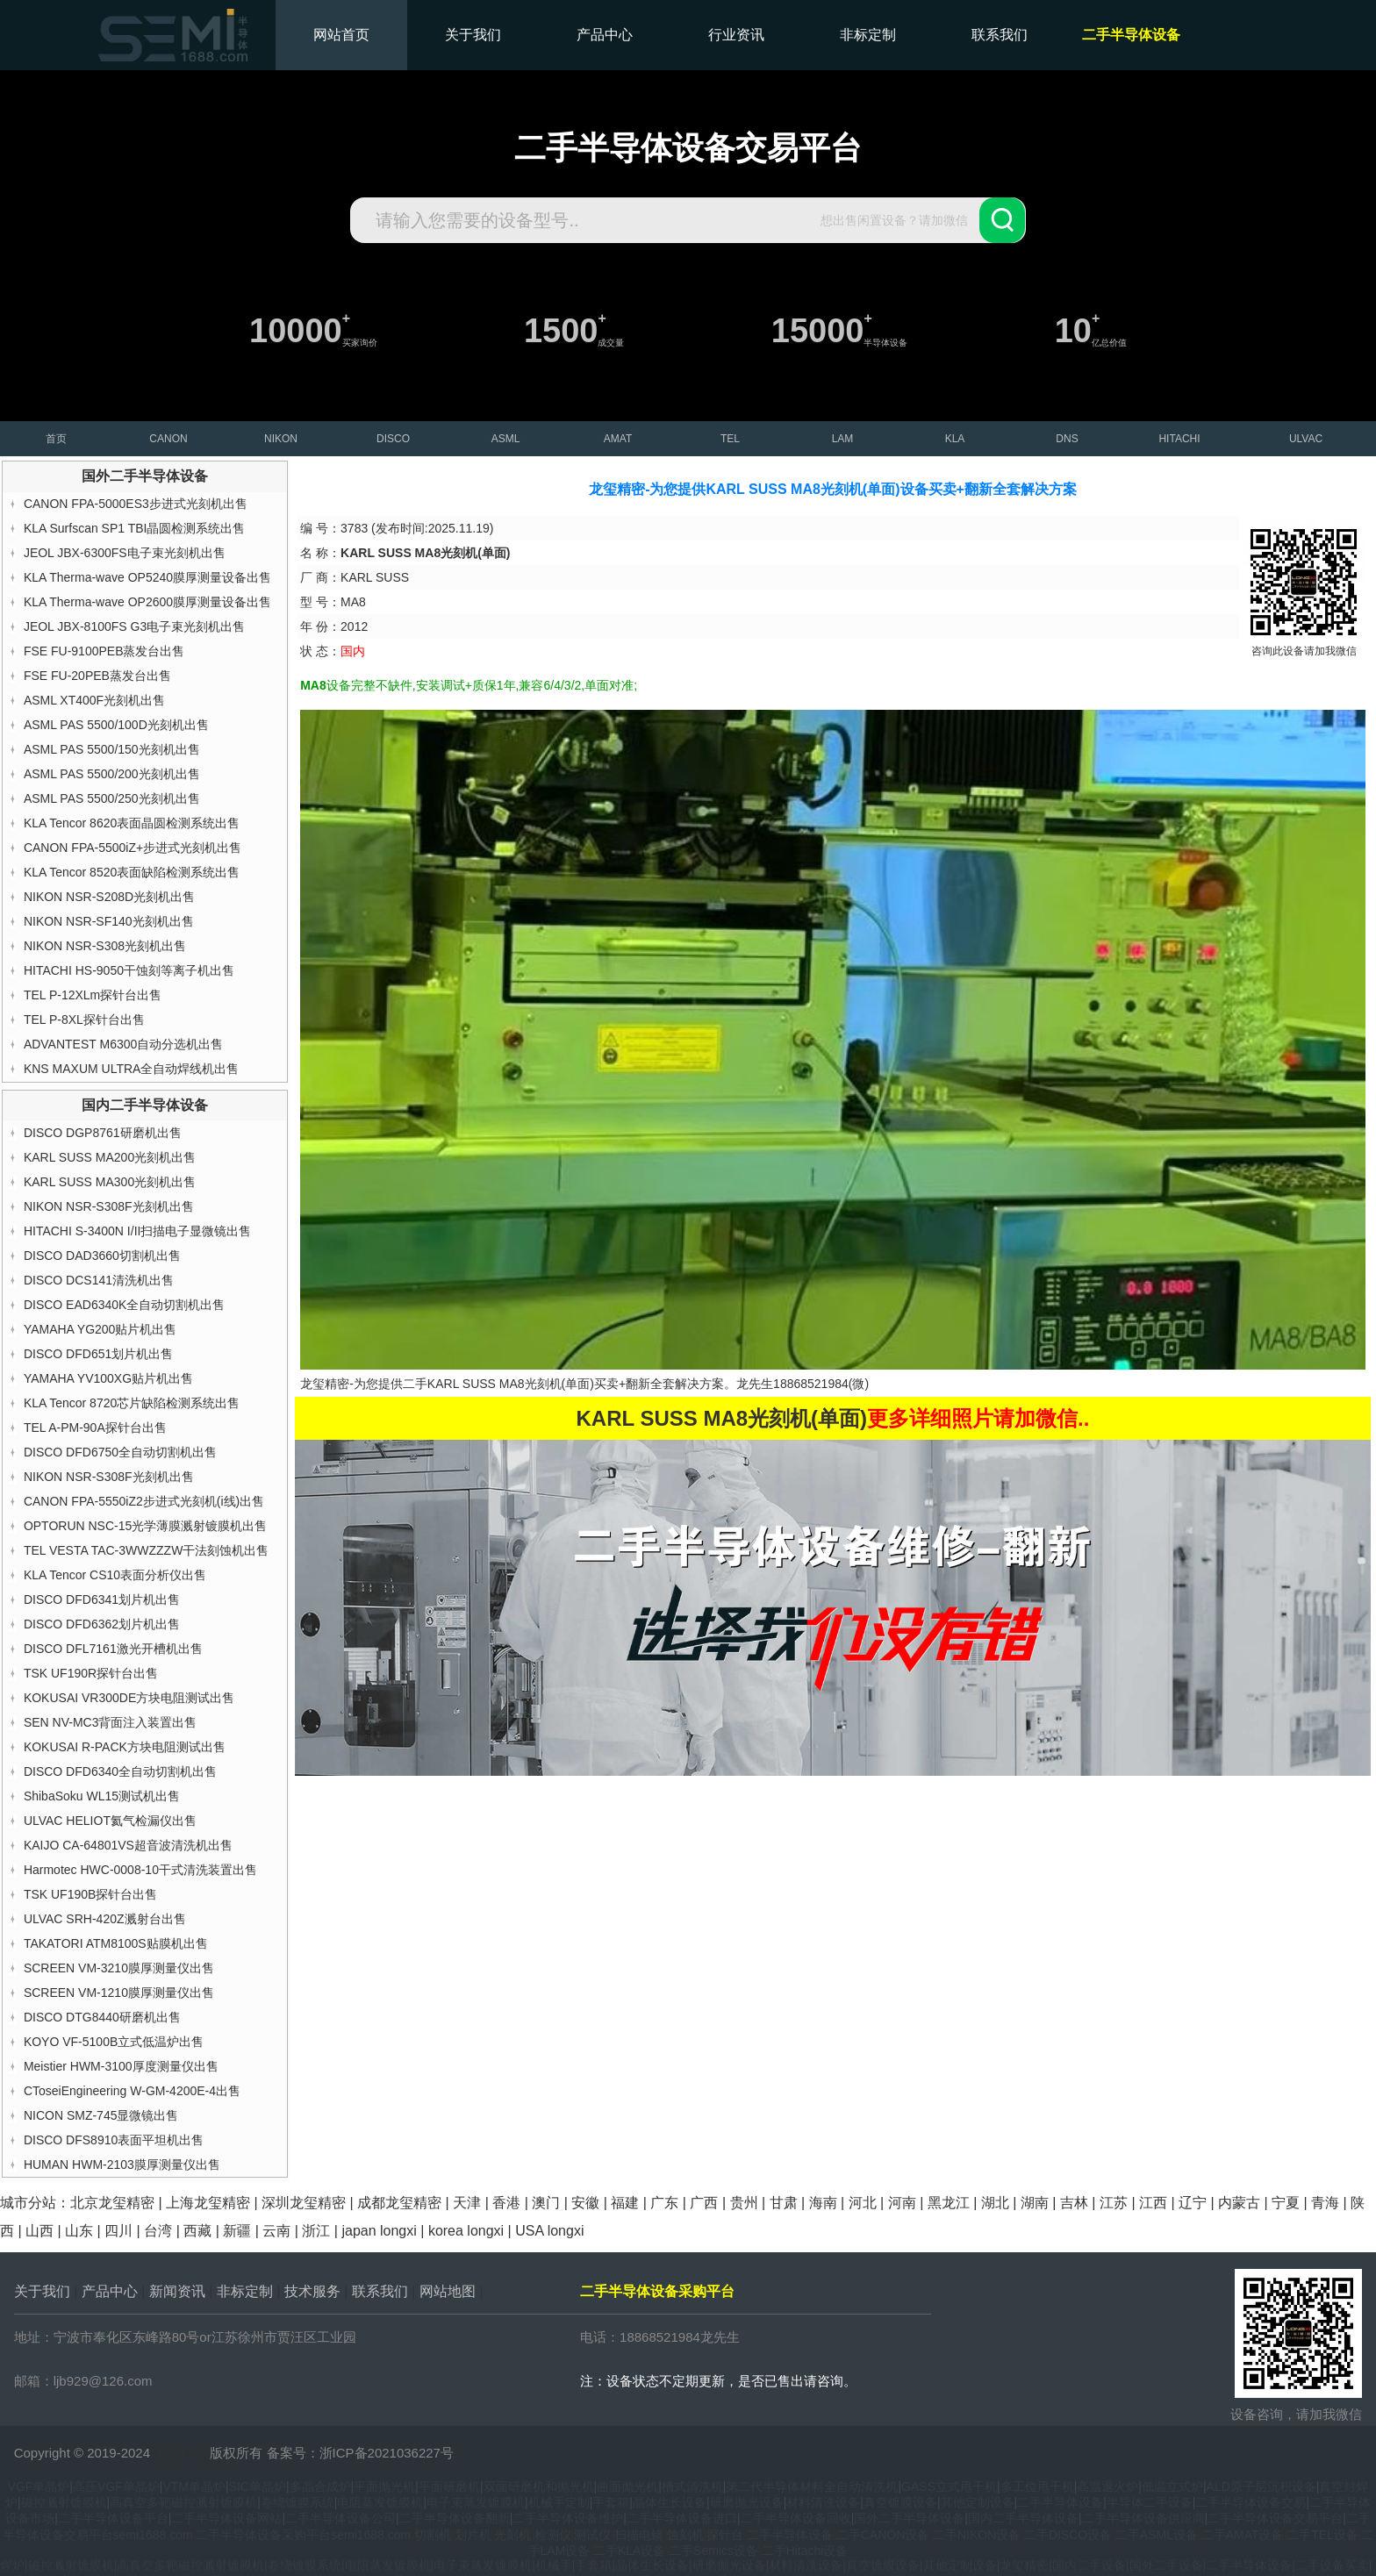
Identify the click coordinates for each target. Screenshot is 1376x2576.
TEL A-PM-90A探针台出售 (95, 1427)
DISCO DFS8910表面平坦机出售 (114, 2140)
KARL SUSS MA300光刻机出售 (110, 1182)
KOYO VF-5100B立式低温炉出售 (114, 2042)
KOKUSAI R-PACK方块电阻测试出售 (125, 1747)
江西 (1153, 2202)
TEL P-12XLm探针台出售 (92, 995)
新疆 (237, 2230)
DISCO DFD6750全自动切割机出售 (120, 1452)
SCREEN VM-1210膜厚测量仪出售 (119, 1993)
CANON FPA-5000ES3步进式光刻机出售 (135, 504)
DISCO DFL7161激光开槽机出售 (113, 1649)
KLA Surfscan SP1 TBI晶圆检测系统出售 (135, 528)
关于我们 (473, 34)
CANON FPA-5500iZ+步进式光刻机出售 (132, 848)
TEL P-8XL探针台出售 (84, 1020)
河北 (863, 2202)
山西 (39, 2230)
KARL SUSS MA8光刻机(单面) (510, 1384)
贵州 (744, 2202)
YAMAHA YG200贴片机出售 (100, 1329)
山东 (79, 2230)
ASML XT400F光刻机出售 (94, 700)
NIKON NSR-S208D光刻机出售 (109, 897)
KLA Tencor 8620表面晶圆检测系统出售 (132, 823)
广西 (704, 2202)
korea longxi (466, 2230)
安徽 (585, 2202)
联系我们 (999, 34)
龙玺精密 (180, 2452)
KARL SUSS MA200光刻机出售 (110, 1157)
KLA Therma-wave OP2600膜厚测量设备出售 (147, 602)
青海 (1325, 2202)
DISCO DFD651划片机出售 (98, 1354)
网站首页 (341, 34)
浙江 (316, 2230)
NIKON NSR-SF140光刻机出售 (109, 921)
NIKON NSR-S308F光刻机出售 (109, 1206)
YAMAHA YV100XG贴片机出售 (108, 1378)
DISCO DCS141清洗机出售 (99, 1280)
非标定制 (868, 34)
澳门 (546, 2202)
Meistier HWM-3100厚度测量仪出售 (121, 2066)
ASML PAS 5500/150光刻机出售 (112, 749)
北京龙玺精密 (112, 2202)
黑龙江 (949, 2202)
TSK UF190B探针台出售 (90, 1894)
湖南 (1035, 2202)
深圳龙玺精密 (304, 2202)
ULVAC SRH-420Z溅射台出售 (105, 1919)
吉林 (1074, 2202)
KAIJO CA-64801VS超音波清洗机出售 (128, 1845)
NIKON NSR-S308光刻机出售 (105, 946)
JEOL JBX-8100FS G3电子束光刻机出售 (134, 626)
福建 (625, 2202)
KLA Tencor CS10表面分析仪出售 (115, 1575)
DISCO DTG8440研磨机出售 (102, 2017)
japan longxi (378, 2230)
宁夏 (1286, 2202)
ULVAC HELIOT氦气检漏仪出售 (110, 1821)
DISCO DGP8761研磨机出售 (103, 1133)
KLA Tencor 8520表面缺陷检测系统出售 (132, 872)
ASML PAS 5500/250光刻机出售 (112, 798)
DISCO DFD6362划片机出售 (102, 1624)
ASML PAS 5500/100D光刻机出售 (116, 725)
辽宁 (1193, 2202)
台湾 (158, 2230)
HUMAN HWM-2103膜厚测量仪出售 (122, 2164)
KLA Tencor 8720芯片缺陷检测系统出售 (132, 1403)
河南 (902, 2202)
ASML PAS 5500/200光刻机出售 (112, 774)
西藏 (197, 2230)
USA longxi (549, 2230)
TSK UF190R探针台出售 (91, 1673)
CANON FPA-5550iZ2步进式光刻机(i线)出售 (144, 1501)
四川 (118, 2230)
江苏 (1114, 2202)
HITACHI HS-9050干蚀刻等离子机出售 (129, 970)
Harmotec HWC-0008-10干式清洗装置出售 (140, 1870)
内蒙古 (1239, 2202)
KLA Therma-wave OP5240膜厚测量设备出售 (147, 577)
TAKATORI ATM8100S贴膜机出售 (116, 1943)
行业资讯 (736, 34)
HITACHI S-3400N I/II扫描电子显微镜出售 (138, 1231)
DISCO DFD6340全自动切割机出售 (120, 1771)
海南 (823, 2202)
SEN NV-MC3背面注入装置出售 (110, 1722)
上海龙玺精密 (208, 2202)
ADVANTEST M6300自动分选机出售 (123, 1044)
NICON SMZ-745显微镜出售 (101, 2115)
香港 (506, 2202)
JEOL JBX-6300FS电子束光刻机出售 (125, 553)
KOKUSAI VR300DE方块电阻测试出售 (129, 1698)
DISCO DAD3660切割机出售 (102, 1256)
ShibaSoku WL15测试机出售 (102, 1796)
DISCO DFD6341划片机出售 (102, 1599)
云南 (276, 2230)
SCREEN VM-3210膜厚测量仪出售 (119, 1968)
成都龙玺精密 (399, 2202)
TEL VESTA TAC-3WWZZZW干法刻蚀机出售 (146, 1550)
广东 (664, 2202)
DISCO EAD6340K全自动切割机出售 (125, 1305)
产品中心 (605, 34)
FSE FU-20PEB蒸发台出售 (97, 676)
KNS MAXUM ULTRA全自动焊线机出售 (132, 1069)
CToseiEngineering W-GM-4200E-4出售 (132, 2091)
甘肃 (784, 2202)
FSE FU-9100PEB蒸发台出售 (104, 651)
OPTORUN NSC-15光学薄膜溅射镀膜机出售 (145, 1526)
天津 (467, 2202)
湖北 (995, 2202)
